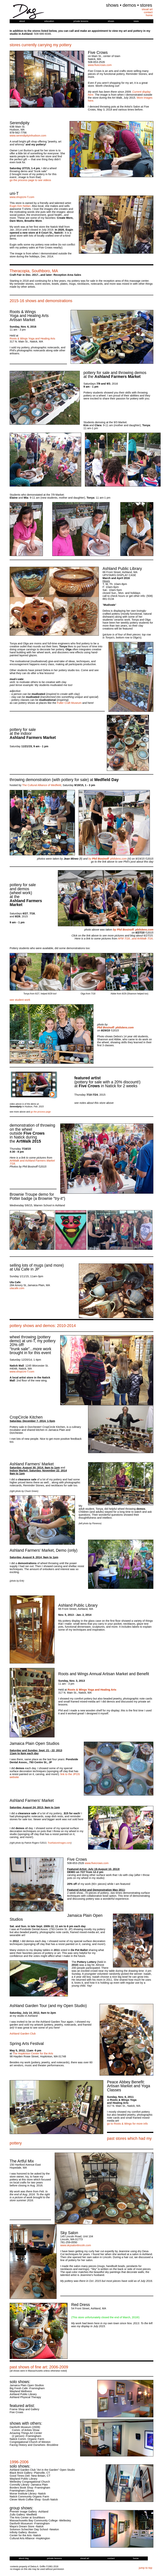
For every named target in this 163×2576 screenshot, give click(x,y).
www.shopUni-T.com (22, 197)
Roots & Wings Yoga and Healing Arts (32, 338)
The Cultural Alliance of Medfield (41, 785)
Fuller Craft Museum (69, 702)
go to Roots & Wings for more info (127, 2123)
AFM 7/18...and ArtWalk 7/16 (135, 938)
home (149, 15)
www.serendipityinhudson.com (28, 135)
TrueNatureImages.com (59, 1843)
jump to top (145, 2567)
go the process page (41, 1111)
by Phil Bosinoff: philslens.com (133, 929)
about (22, 21)
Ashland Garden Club (23, 2033)
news (136, 21)
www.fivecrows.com (100, 65)
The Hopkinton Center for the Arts (33, 2053)
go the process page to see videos (30, 180)
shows (111, 21)
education (49, 21)
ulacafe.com (17, 1288)
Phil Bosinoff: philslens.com (115, 1027)
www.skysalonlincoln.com (75, 2245)
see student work (20, 999)
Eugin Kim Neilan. (21, 205)
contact (148, 12)
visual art (147, 9)
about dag (24, 2558)
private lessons (80, 21)
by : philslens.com (107, 858)
